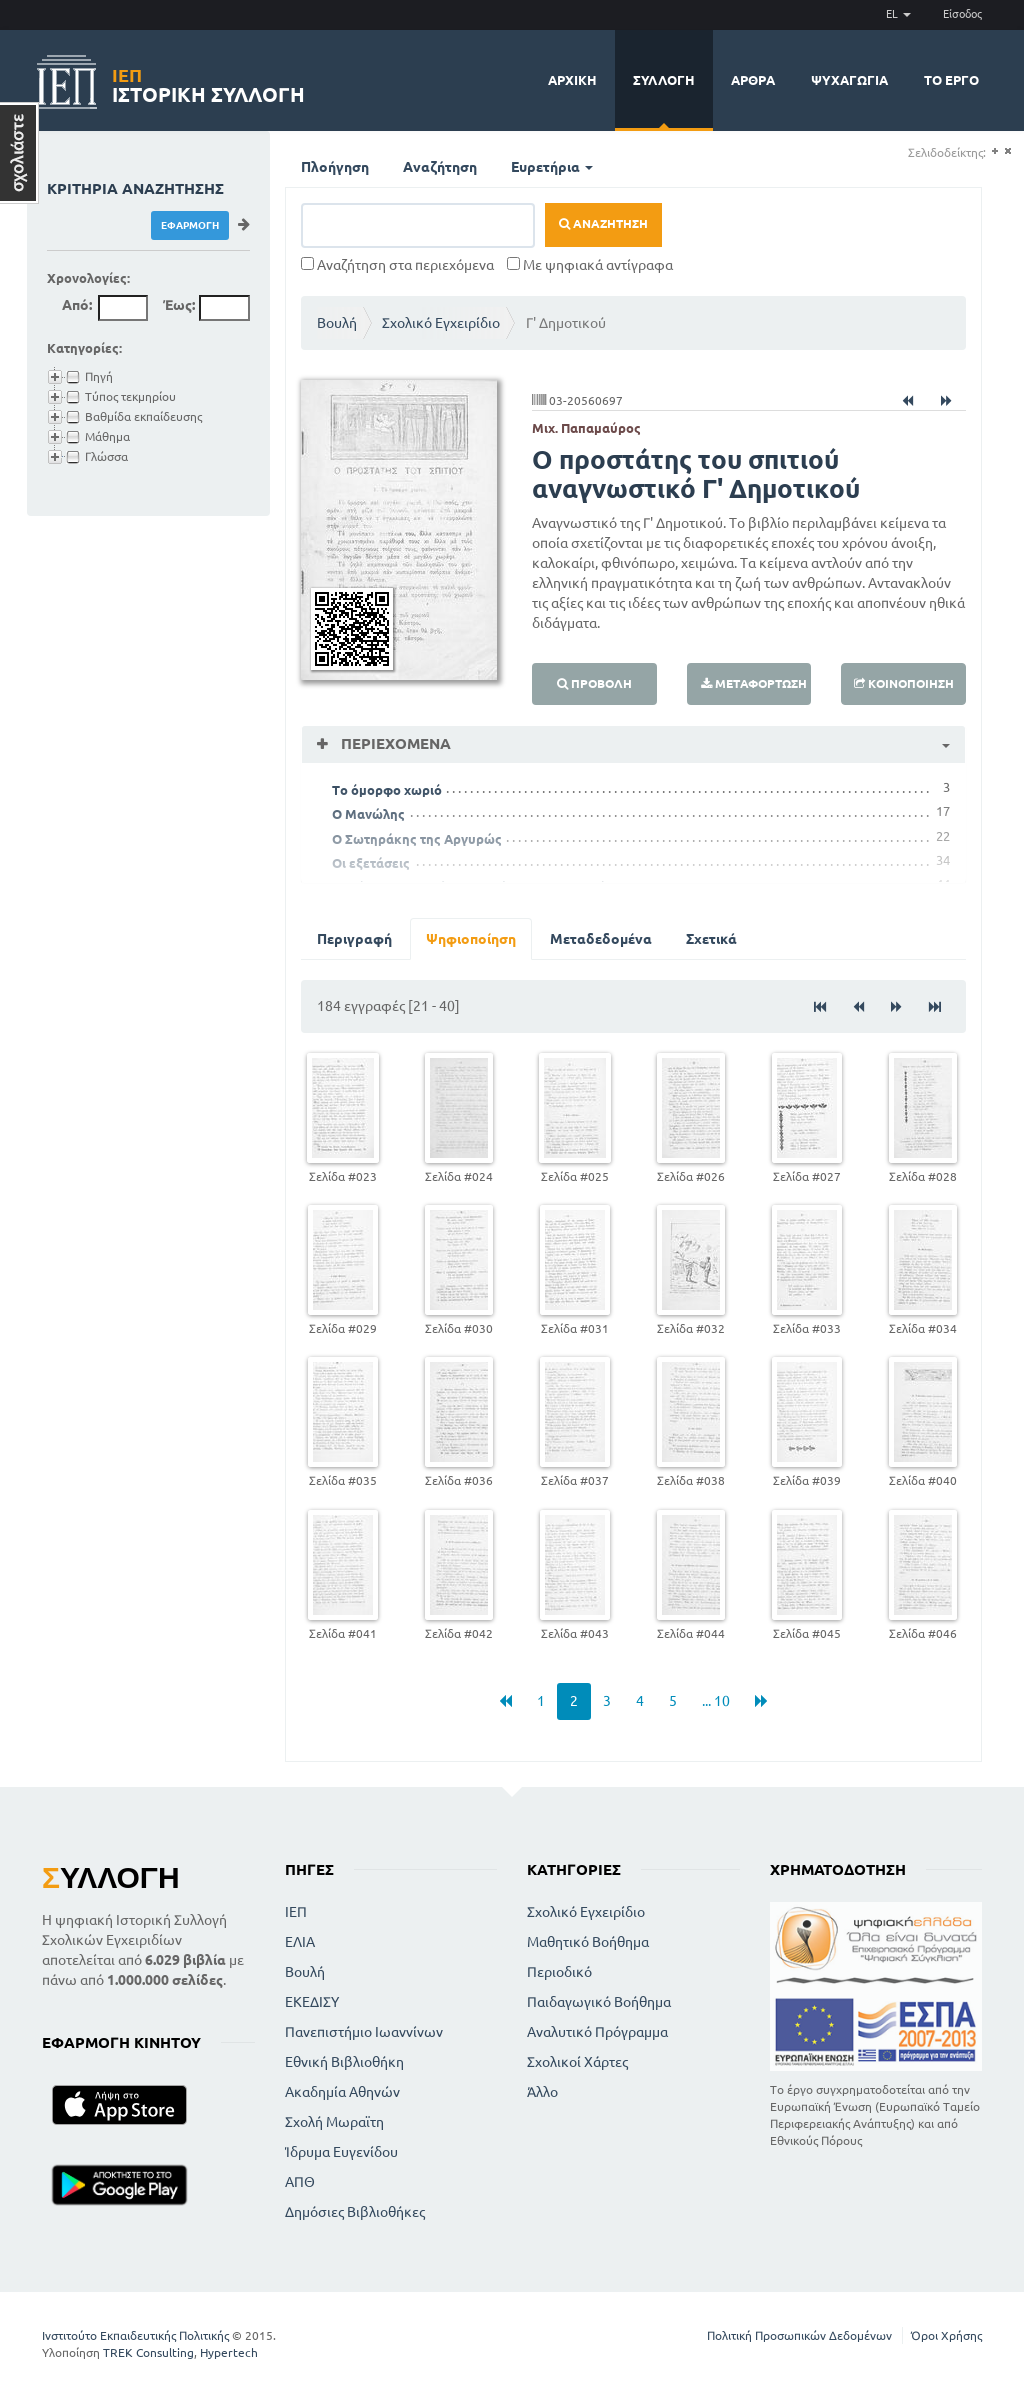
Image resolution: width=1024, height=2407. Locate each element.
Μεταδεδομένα (601, 939)
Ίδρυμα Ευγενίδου (341, 2152)
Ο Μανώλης (368, 814)
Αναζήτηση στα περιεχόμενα (397, 265)
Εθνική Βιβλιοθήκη (344, 2062)
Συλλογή (664, 80)
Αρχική (572, 80)
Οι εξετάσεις (371, 863)
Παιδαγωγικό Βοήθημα (599, 2002)
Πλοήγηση (335, 167)
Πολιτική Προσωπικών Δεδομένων (799, 2335)
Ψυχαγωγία (849, 80)
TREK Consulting (148, 2352)
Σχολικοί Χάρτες (577, 2062)
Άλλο (542, 2092)
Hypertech (229, 2352)
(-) (1007, 151)
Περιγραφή (354, 939)
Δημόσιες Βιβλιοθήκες (355, 2212)
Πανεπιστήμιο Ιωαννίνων (364, 2032)
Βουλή (337, 323)
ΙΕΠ (296, 1912)
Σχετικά (711, 939)
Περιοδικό (559, 1972)
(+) (994, 151)
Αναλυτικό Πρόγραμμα (597, 2032)
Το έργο (951, 80)
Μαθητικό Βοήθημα (588, 1942)
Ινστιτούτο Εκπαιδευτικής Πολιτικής (135, 2335)
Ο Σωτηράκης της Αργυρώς (417, 839)
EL (898, 14)
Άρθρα (753, 80)
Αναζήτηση (440, 167)
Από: (77, 305)
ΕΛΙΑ (300, 1942)
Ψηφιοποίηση (471, 939)
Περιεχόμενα (394, 743)
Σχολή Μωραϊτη (334, 2122)
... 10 (716, 1701)
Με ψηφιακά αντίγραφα (590, 265)
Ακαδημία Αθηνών (342, 2092)
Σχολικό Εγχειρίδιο (441, 323)
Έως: (179, 305)
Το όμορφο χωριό (387, 790)
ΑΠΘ (300, 2182)
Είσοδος (962, 14)
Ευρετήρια (552, 167)
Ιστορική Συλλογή (208, 82)
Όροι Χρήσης (946, 2335)
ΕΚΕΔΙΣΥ (312, 2002)
